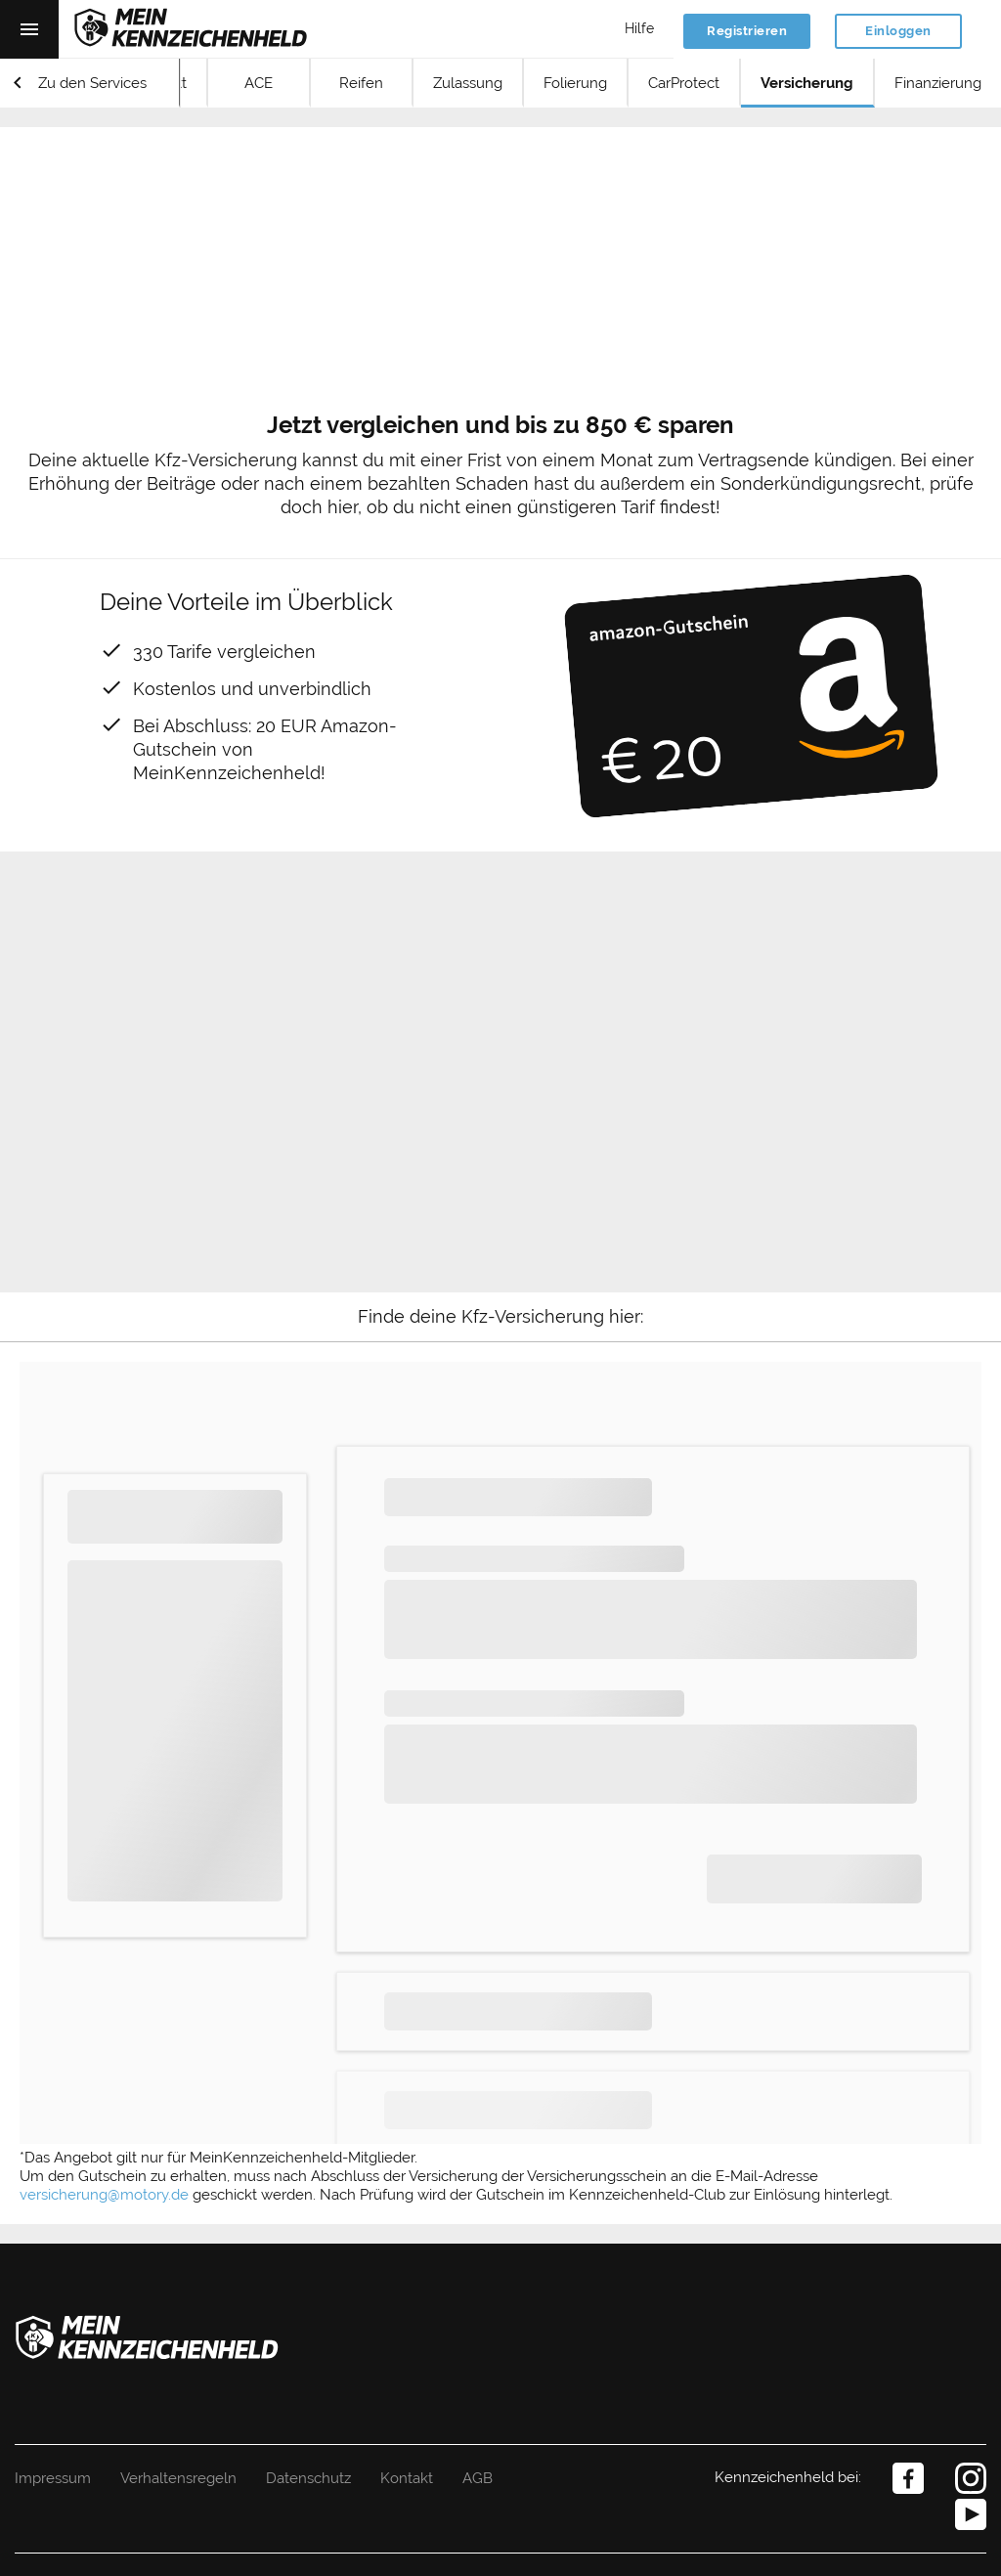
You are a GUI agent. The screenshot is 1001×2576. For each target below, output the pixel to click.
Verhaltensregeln (178, 2478)
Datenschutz (308, 2478)
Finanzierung (937, 83)
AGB (477, 2478)
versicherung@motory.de (104, 2195)
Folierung (575, 83)
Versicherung (807, 83)
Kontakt (406, 2478)
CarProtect (683, 83)
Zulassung (467, 83)
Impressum (53, 2478)
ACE (258, 83)
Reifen (361, 83)
